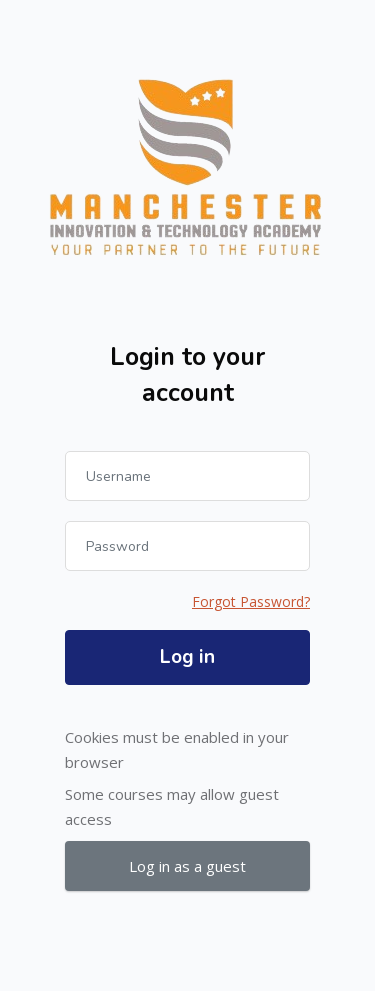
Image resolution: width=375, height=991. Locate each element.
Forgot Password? (251, 601)
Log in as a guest (187, 866)
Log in (187, 657)
